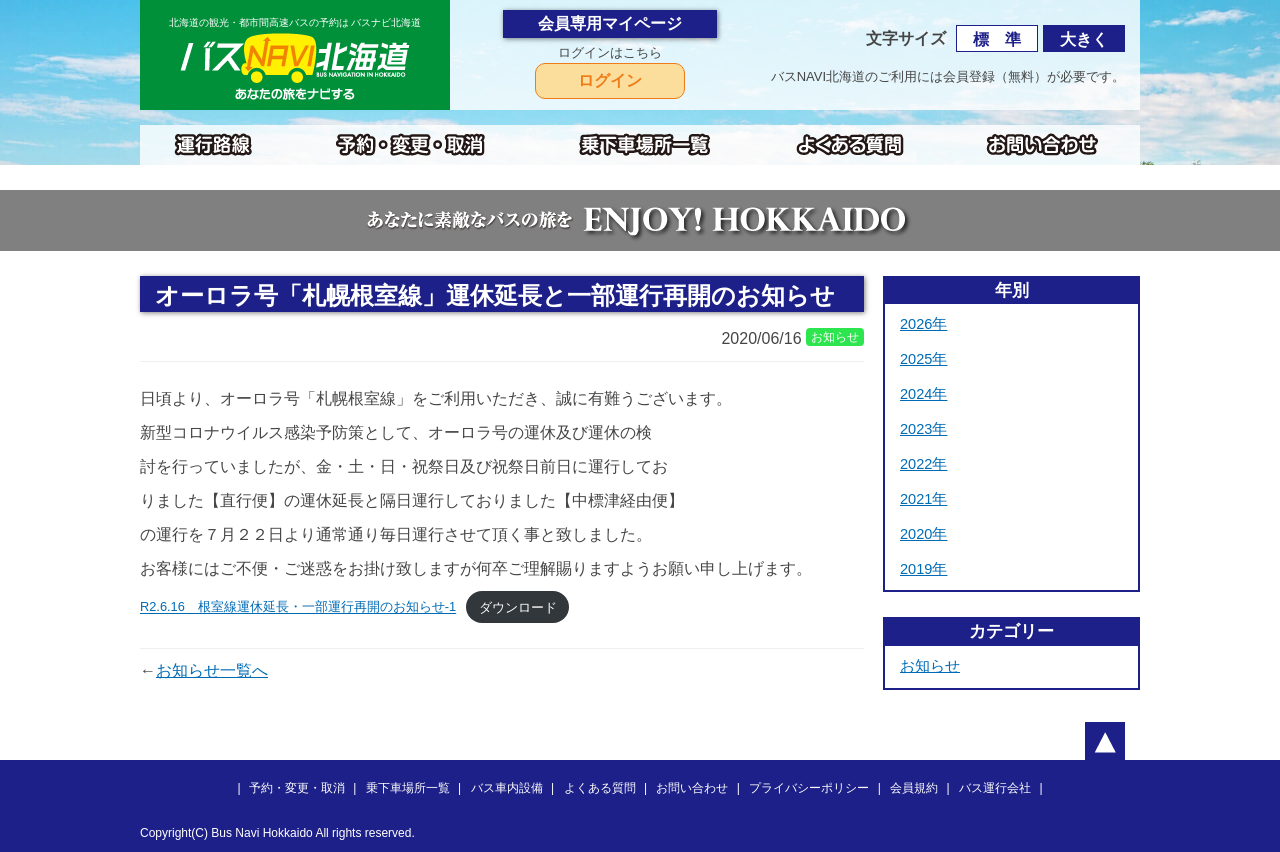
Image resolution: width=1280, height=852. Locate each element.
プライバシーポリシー (809, 788)
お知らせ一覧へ (212, 670)
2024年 (923, 394)
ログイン (610, 80)
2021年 (923, 499)
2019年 (923, 569)
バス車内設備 (507, 788)
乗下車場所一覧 (408, 788)
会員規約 (914, 788)
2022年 (923, 464)
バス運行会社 (995, 788)
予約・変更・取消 (297, 788)
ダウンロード (518, 607)
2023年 (923, 429)
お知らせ (930, 666)
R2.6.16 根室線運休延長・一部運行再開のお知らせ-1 (298, 607)
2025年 (923, 359)
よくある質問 (600, 788)
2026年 (923, 324)
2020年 (923, 534)
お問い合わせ (692, 788)
